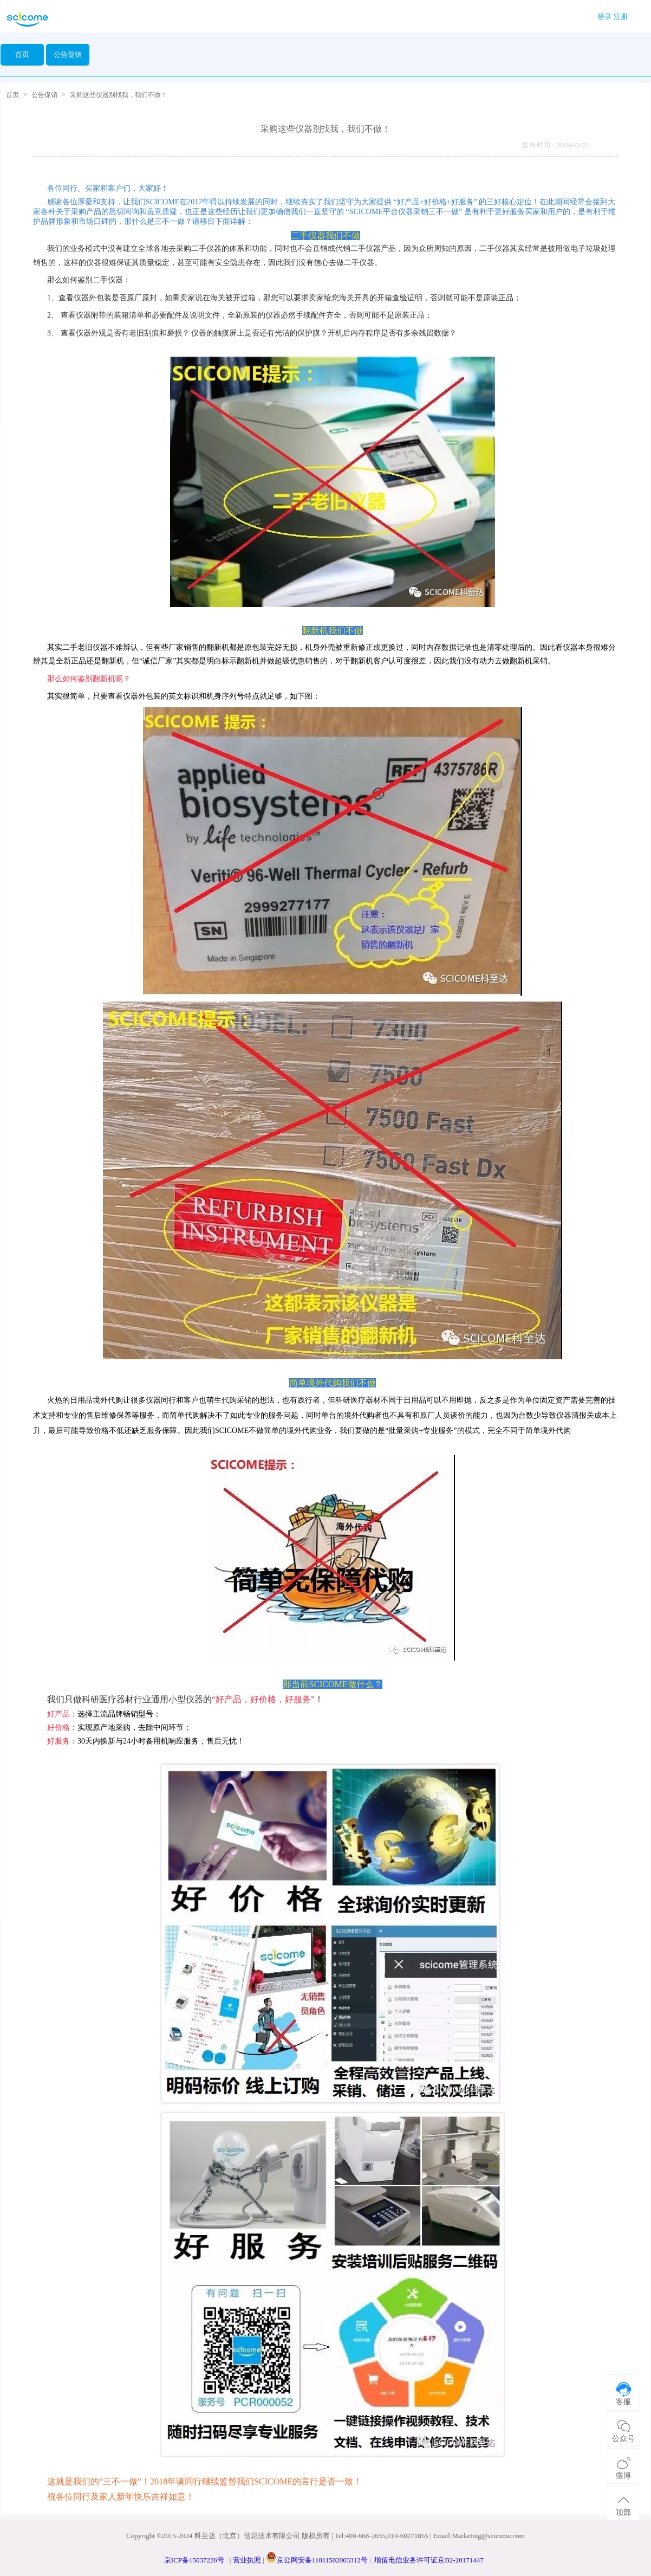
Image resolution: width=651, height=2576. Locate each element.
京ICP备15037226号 (194, 2560)
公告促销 (44, 95)
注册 (621, 16)
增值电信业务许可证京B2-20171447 (429, 2560)
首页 (22, 54)
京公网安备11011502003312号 (322, 2560)
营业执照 (247, 2560)
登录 (604, 16)
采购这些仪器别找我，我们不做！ (118, 95)
